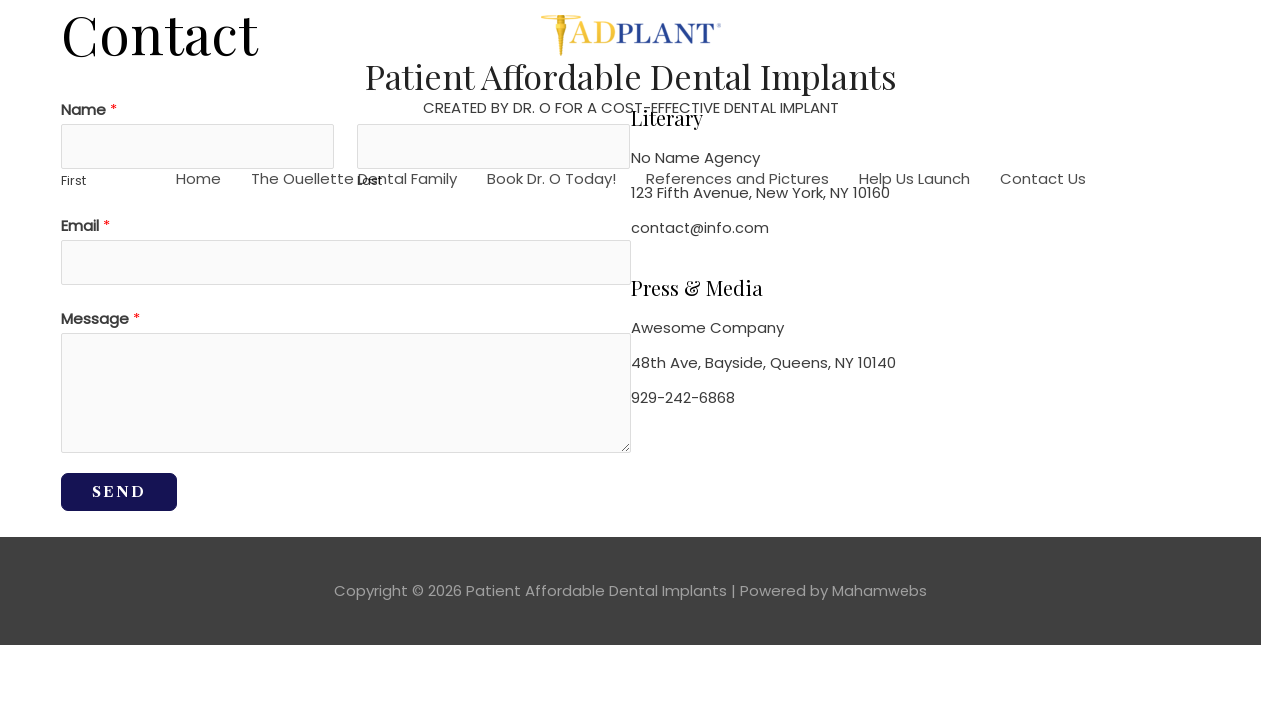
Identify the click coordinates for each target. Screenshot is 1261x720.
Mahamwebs (880, 595)
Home (198, 180)
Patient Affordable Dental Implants (630, 76)
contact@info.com (701, 227)
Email (85, 228)
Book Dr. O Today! (551, 180)
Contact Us (1043, 180)
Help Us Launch (914, 180)
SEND (119, 497)
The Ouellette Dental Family (354, 180)
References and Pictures (737, 180)
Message (100, 323)
